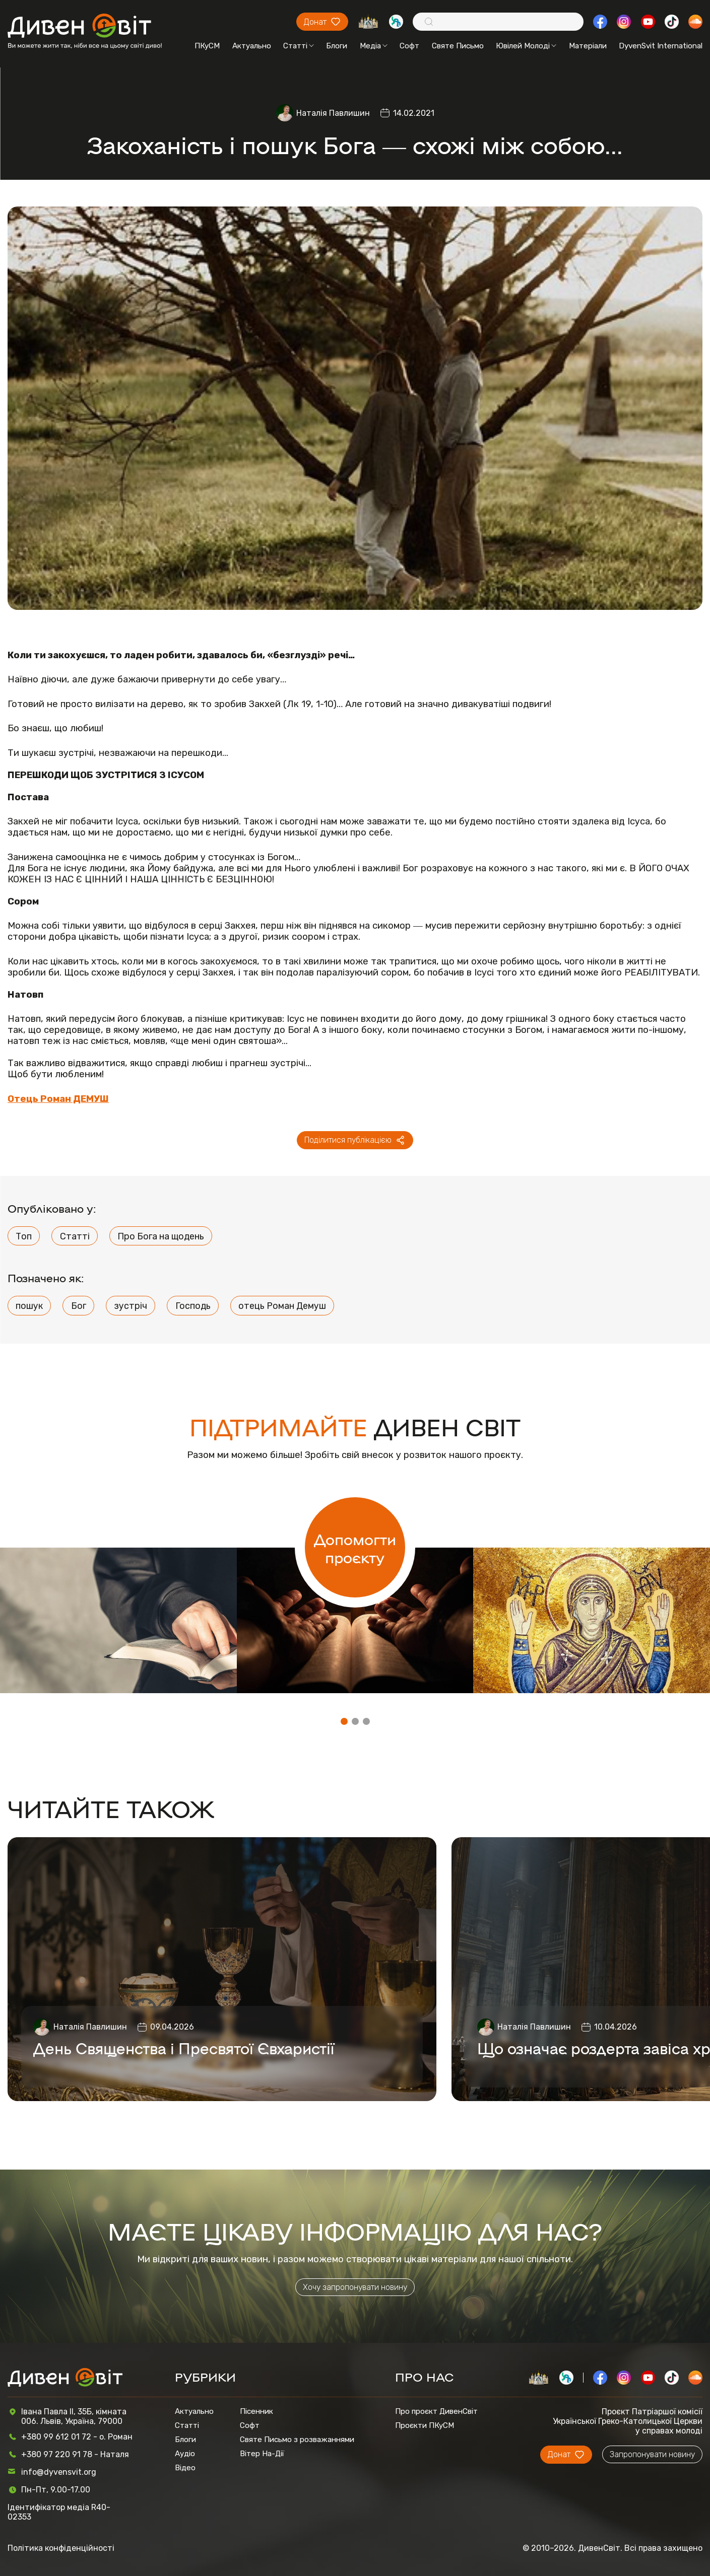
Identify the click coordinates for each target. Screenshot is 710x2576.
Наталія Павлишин (333, 113)
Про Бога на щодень (160, 1236)
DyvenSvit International (660, 45)
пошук (29, 1305)
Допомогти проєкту (355, 1547)
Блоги (336, 45)
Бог (78, 1305)
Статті (298, 45)
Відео (185, 2467)
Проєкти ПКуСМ (424, 2425)
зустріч (130, 1305)
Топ (24, 1236)
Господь (193, 1305)
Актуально (251, 45)
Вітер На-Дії (262, 2453)
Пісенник (256, 2411)
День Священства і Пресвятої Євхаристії (183, 2048)
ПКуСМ (207, 45)
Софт (409, 45)
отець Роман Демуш (282, 1305)
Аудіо (185, 2453)
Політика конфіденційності (61, 2548)
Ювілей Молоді (526, 45)
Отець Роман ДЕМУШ (58, 1098)
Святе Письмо (458, 45)
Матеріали (588, 45)
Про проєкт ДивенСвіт (436, 2411)
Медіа (374, 45)
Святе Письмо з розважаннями (297, 2439)
